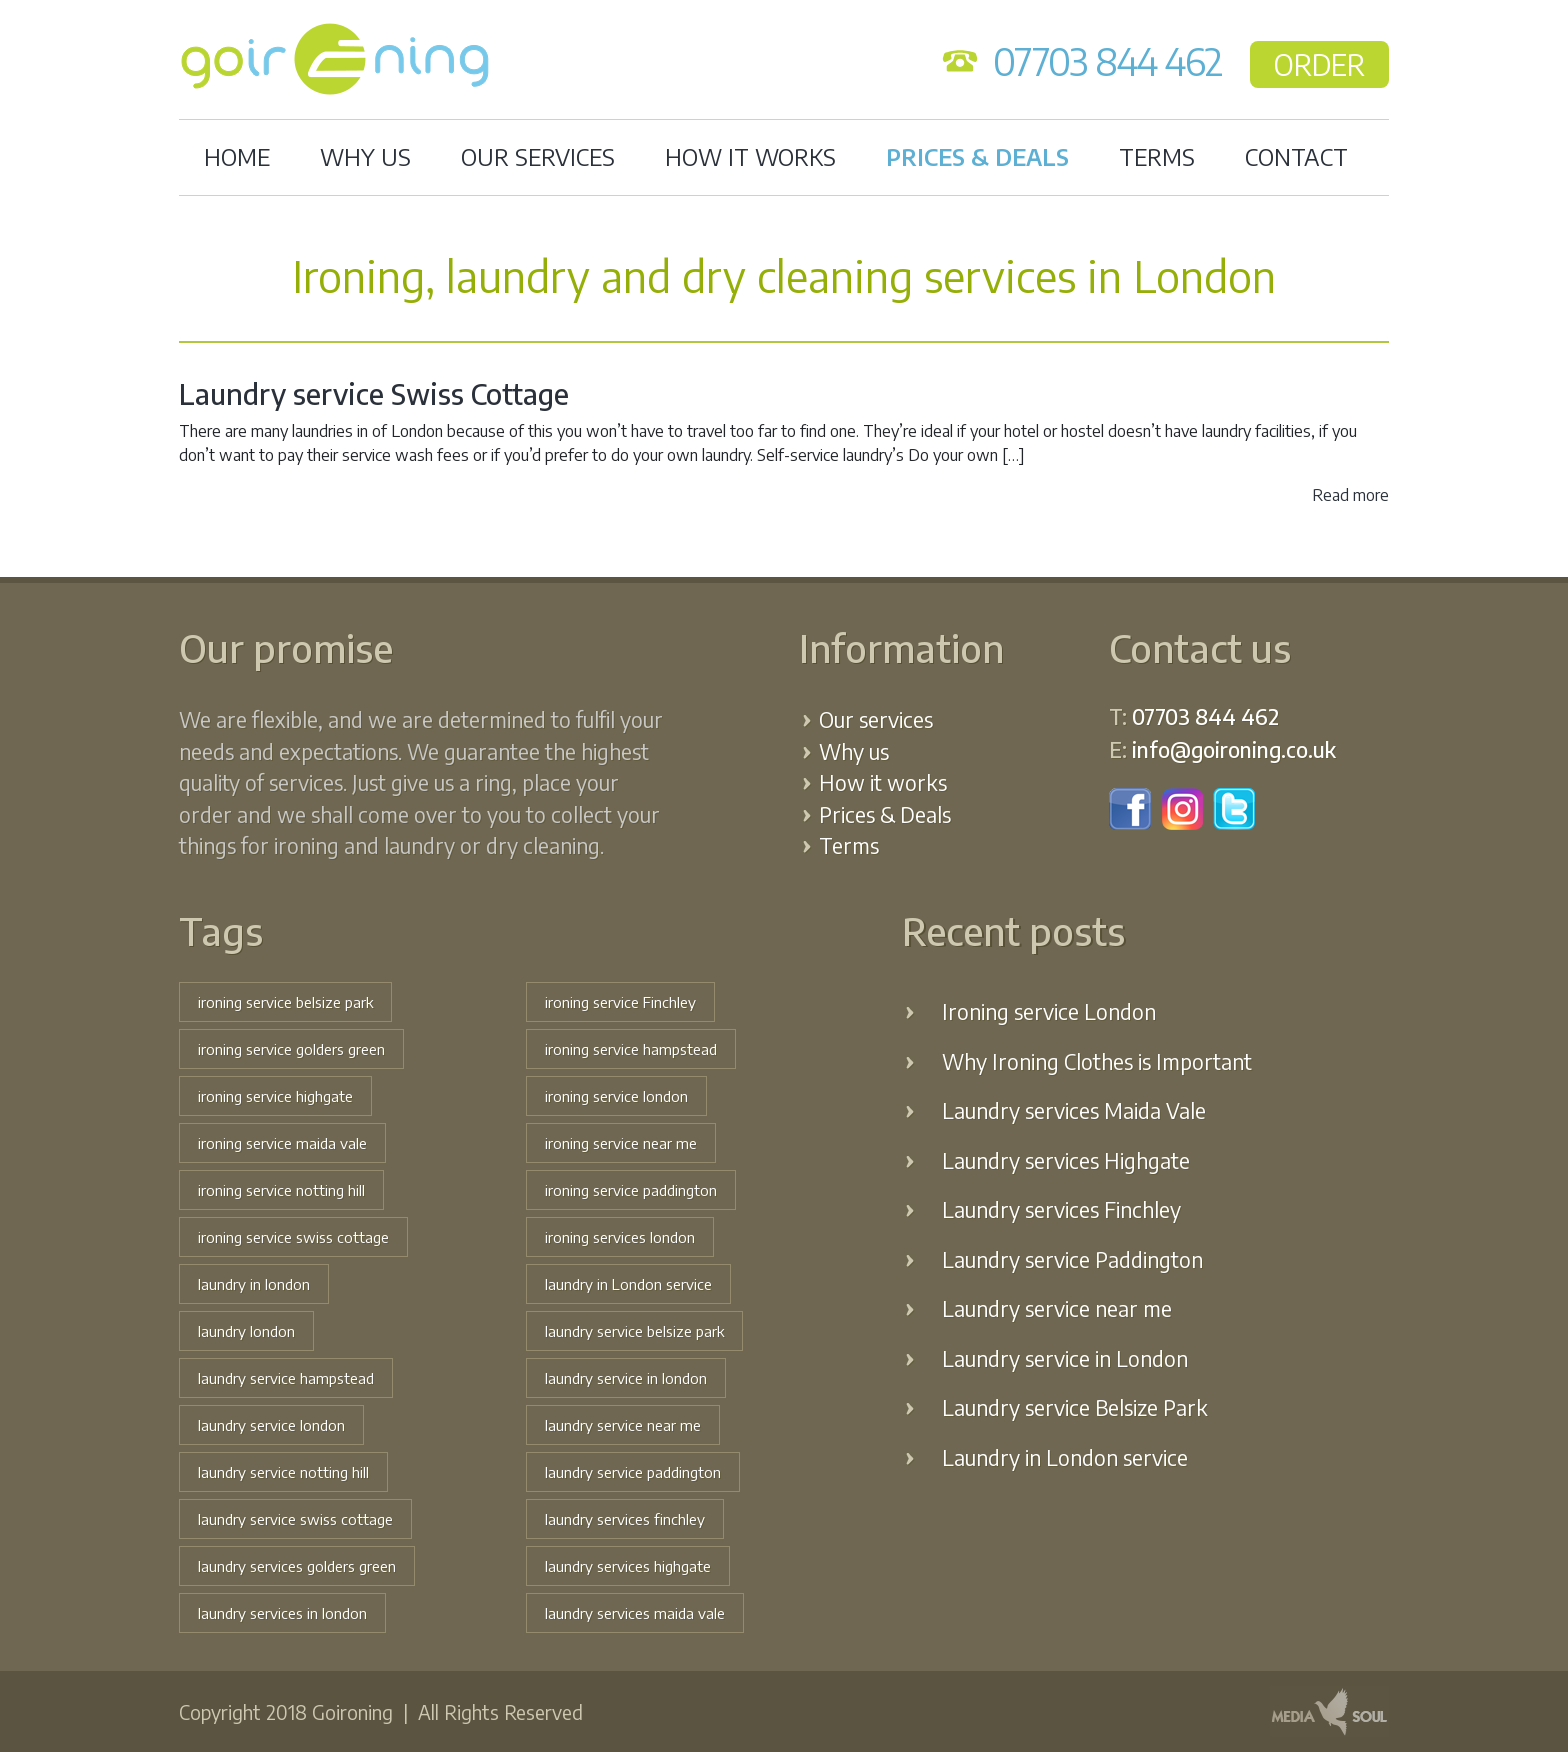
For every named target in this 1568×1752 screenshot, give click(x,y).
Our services (538, 156)
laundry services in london (282, 1613)
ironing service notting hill (281, 1190)
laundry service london (271, 1425)
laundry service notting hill (283, 1472)
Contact (1296, 156)
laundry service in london (626, 1378)
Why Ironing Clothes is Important (1097, 1061)
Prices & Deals (977, 156)
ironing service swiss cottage (293, 1237)
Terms (1157, 156)
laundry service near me (623, 1425)
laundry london (246, 1331)
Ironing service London (1049, 1011)
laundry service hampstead (286, 1378)
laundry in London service (628, 1284)
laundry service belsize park (634, 1331)
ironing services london (620, 1237)
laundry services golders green (297, 1566)
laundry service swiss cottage (295, 1519)
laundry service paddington (633, 1472)
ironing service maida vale (282, 1143)
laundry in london (254, 1284)
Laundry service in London (1065, 1358)
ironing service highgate (275, 1096)
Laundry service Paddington (1072, 1259)
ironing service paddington (631, 1190)
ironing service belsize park (285, 1002)
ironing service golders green (291, 1049)
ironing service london (616, 1096)
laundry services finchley (625, 1519)
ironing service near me (621, 1143)
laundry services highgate (628, 1566)
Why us (365, 156)
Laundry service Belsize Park (1075, 1407)
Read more (1350, 495)
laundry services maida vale (635, 1613)
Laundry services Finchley (1061, 1209)
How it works (750, 156)
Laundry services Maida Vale (1074, 1110)
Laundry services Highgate (1066, 1160)
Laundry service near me (1057, 1308)
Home (237, 156)
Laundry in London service (1065, 1457)
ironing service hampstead (631, 1049)
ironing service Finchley (620, 1002)
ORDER (1319, 64)
